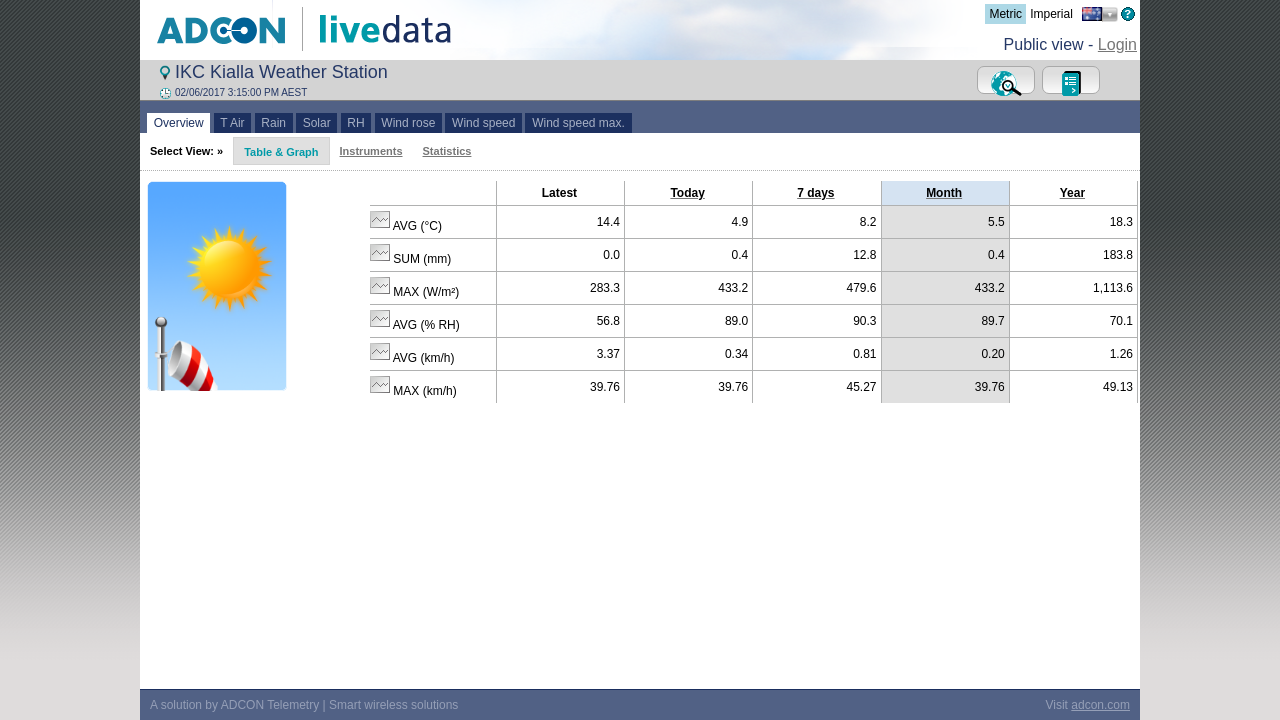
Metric (1005, 14)
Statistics (447, 151)
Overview (178, 123)
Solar (316, 123)
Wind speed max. (578, 123)
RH (356, 123)
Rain (274, 123)
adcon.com (1100, 691)
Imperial (1051, 14)
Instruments (371, 151)
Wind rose (408, 123)
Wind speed (483, 123)
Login (1117, 44)
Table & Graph (281, 152)
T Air (233, 123)
